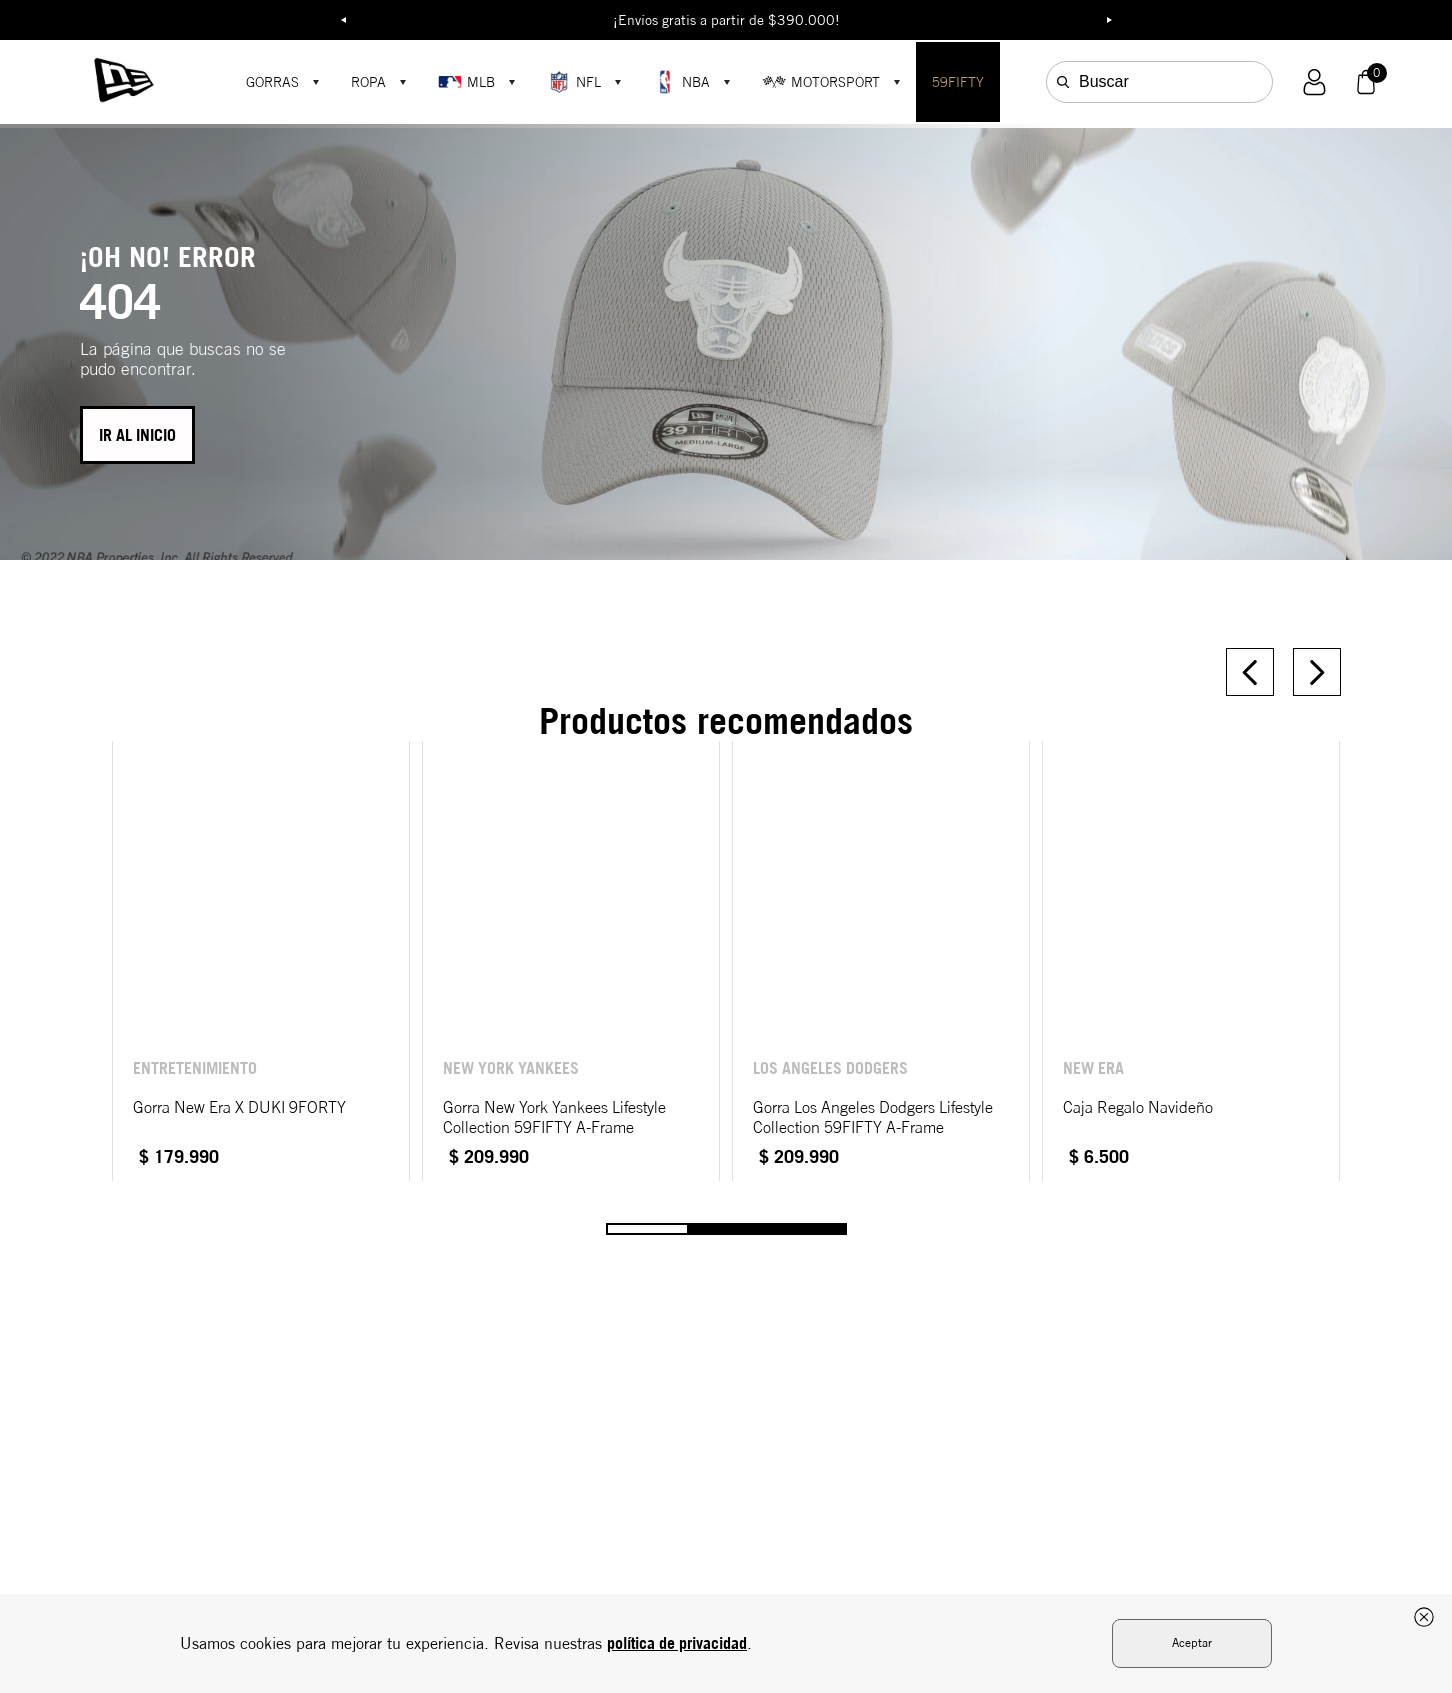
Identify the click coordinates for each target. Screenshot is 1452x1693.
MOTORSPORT (821, 82)
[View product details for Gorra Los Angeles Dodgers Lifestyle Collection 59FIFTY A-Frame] (881, 961)
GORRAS (272, 82)
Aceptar (1192, 1642)
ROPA (368, 82)
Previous (343, 20)
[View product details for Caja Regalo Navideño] (1191, 961)
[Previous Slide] (1250, 672)
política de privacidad (677, 1643)
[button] (1314, 82)
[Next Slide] (1317, 672)
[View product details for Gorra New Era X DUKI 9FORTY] (261, 961)
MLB (466, 82)
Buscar (1104, 81)
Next (1109, 20)
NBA (681, 82)
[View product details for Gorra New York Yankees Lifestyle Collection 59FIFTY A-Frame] (571, 961)
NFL (574, 82)
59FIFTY (958, 82)
